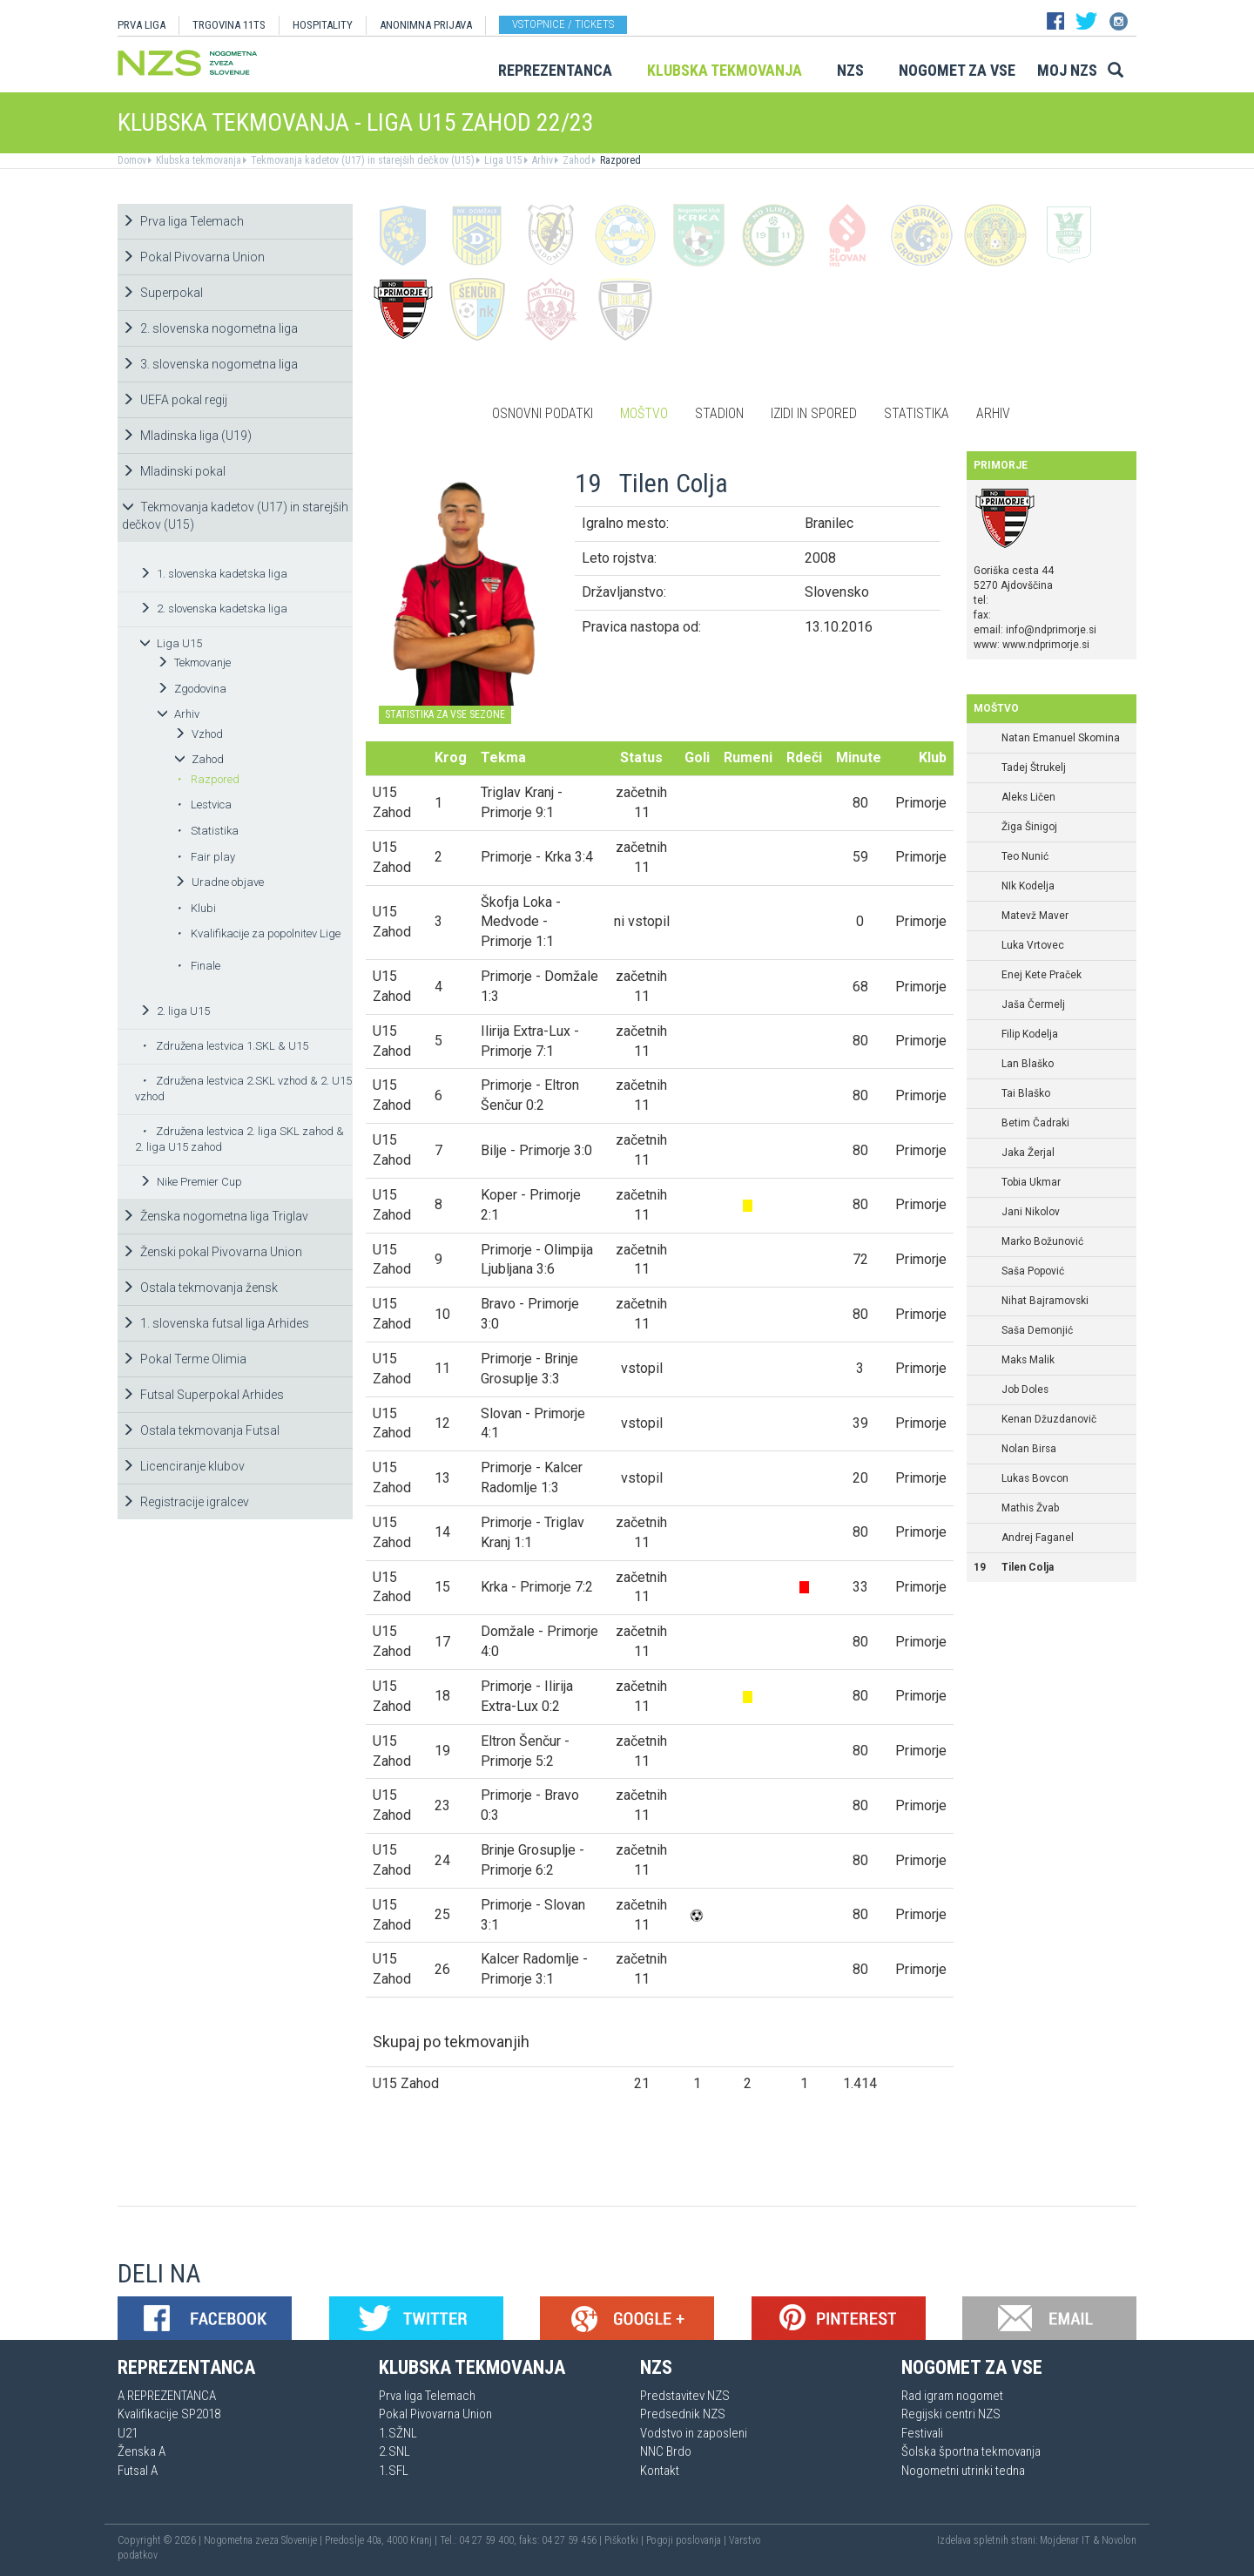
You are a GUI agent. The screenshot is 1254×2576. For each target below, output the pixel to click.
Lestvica (204, 804)
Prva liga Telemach (183, 221)
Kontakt (659, 2470)
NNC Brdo (665, 2451)
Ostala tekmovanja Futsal (201, 1430)
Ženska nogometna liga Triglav (215, 1216)
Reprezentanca (555, 70)
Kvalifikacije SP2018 (169, 2414)
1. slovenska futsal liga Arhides (215, 1323)
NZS (850, 70)
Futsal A (138, 2470)
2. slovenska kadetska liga (213, 608)
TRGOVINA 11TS (229, 24)
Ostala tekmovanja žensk (200, 1288)
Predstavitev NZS (685, 2396)
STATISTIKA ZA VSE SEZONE (445, 714)
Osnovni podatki (542, 413)
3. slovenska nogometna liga (210, 364)
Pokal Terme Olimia (184, 1359)
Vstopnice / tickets (563, 23)
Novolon (1119, 2540)
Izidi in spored (814, 413)
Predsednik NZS (682, 2414)
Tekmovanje (194, 662)
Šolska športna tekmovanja (971, 2451)
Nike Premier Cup (190, 1181)
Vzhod (198, 733)
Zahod (575, 160)
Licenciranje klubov (183, 1466)
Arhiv (541, 160)
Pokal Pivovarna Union (193, 257)
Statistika (208, 830)
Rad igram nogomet (952, 2396)
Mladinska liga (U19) (187, 436)
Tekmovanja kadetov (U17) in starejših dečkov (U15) (361, 160)
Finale (198, 965)
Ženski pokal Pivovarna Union (212, 1252)
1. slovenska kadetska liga (213, 573)
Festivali (922, 2433)
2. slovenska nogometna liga (210, 328)
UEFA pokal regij (174, 400)
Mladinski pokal (174, 471)
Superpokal (162, 293)
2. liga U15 (174, 1011)
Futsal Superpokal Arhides (203, 1395)
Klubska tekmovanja (724, 70)
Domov (132, 160)
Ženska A (141, 2451)
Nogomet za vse (957, 70)
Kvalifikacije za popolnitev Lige (258, 933)
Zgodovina (191, 688)
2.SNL (394, 2451)
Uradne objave (219, 882)
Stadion (719, 413)
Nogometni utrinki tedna (963, 2470)
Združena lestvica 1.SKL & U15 (225, 1045)
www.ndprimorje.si (1045, 645)
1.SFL (393, 2470)
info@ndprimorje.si (1051, 630)
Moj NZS (1067, 70)
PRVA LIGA (141, 24)
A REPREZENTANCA (167, 2396)
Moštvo (644, 413)
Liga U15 (502, 160)
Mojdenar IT (1065, 2540)
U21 (128, 2433)
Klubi (196, 908)
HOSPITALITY (323, 24)
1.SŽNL (398, 2433)
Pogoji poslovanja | (687, 2540)
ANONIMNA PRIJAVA (426, 24)
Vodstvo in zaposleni (693, 2433)
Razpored (619, 160)
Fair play (206, 856)
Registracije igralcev (185, 1502)
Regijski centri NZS (951, 2414)
